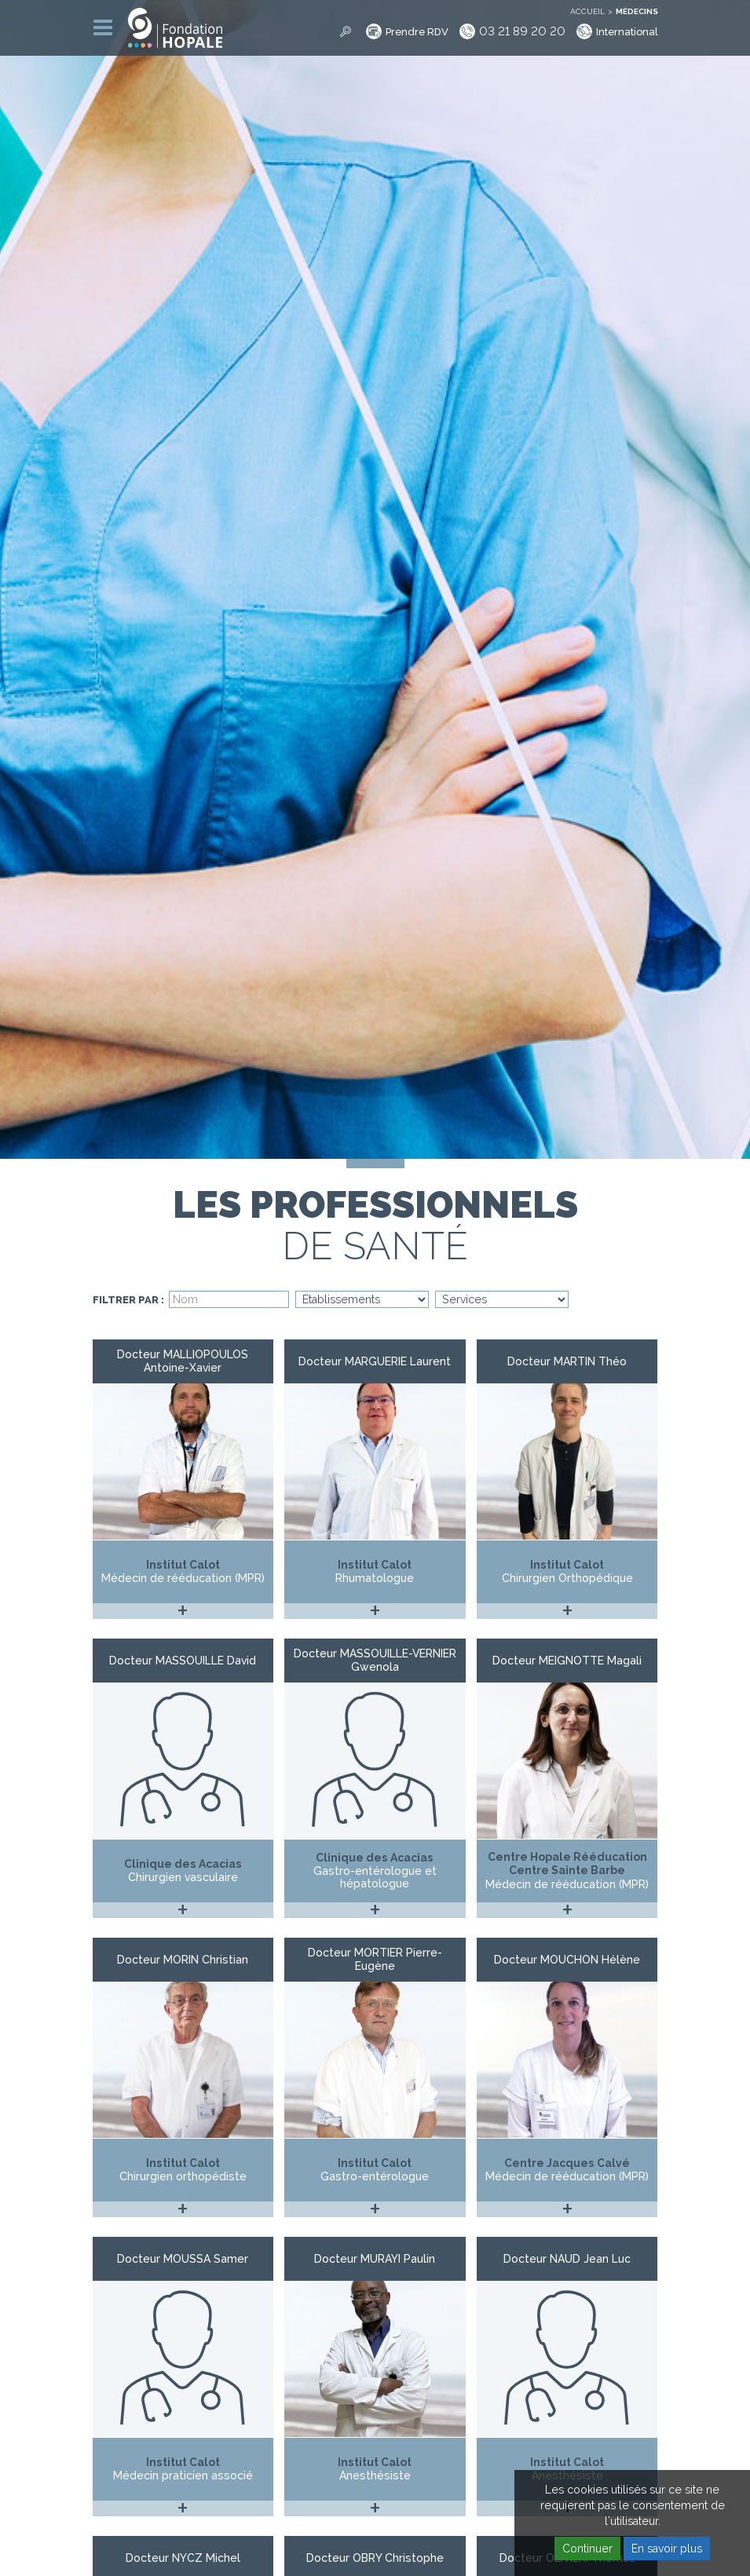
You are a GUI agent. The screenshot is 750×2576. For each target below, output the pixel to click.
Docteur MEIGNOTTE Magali (567, 1660)
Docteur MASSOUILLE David (182, 1660)
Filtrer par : (128, 1300)
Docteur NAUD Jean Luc (567, 2259)
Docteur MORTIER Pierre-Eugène (375, 1959)
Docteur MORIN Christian (182, 1959)
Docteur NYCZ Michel (183, 2558)
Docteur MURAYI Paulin (374, 2259)
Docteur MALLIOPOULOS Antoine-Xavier (182, 1361)
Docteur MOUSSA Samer (182, 2259)
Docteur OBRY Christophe (375, 2558)
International (627, 32)
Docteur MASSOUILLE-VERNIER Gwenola (375, 1660)
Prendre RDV (417, 32)
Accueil (587, 11)
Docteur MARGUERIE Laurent (374, 1361)
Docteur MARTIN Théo (567, 1361)
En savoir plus (666, 2548)
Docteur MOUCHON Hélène (567, 1959)
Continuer (587, 2548)
